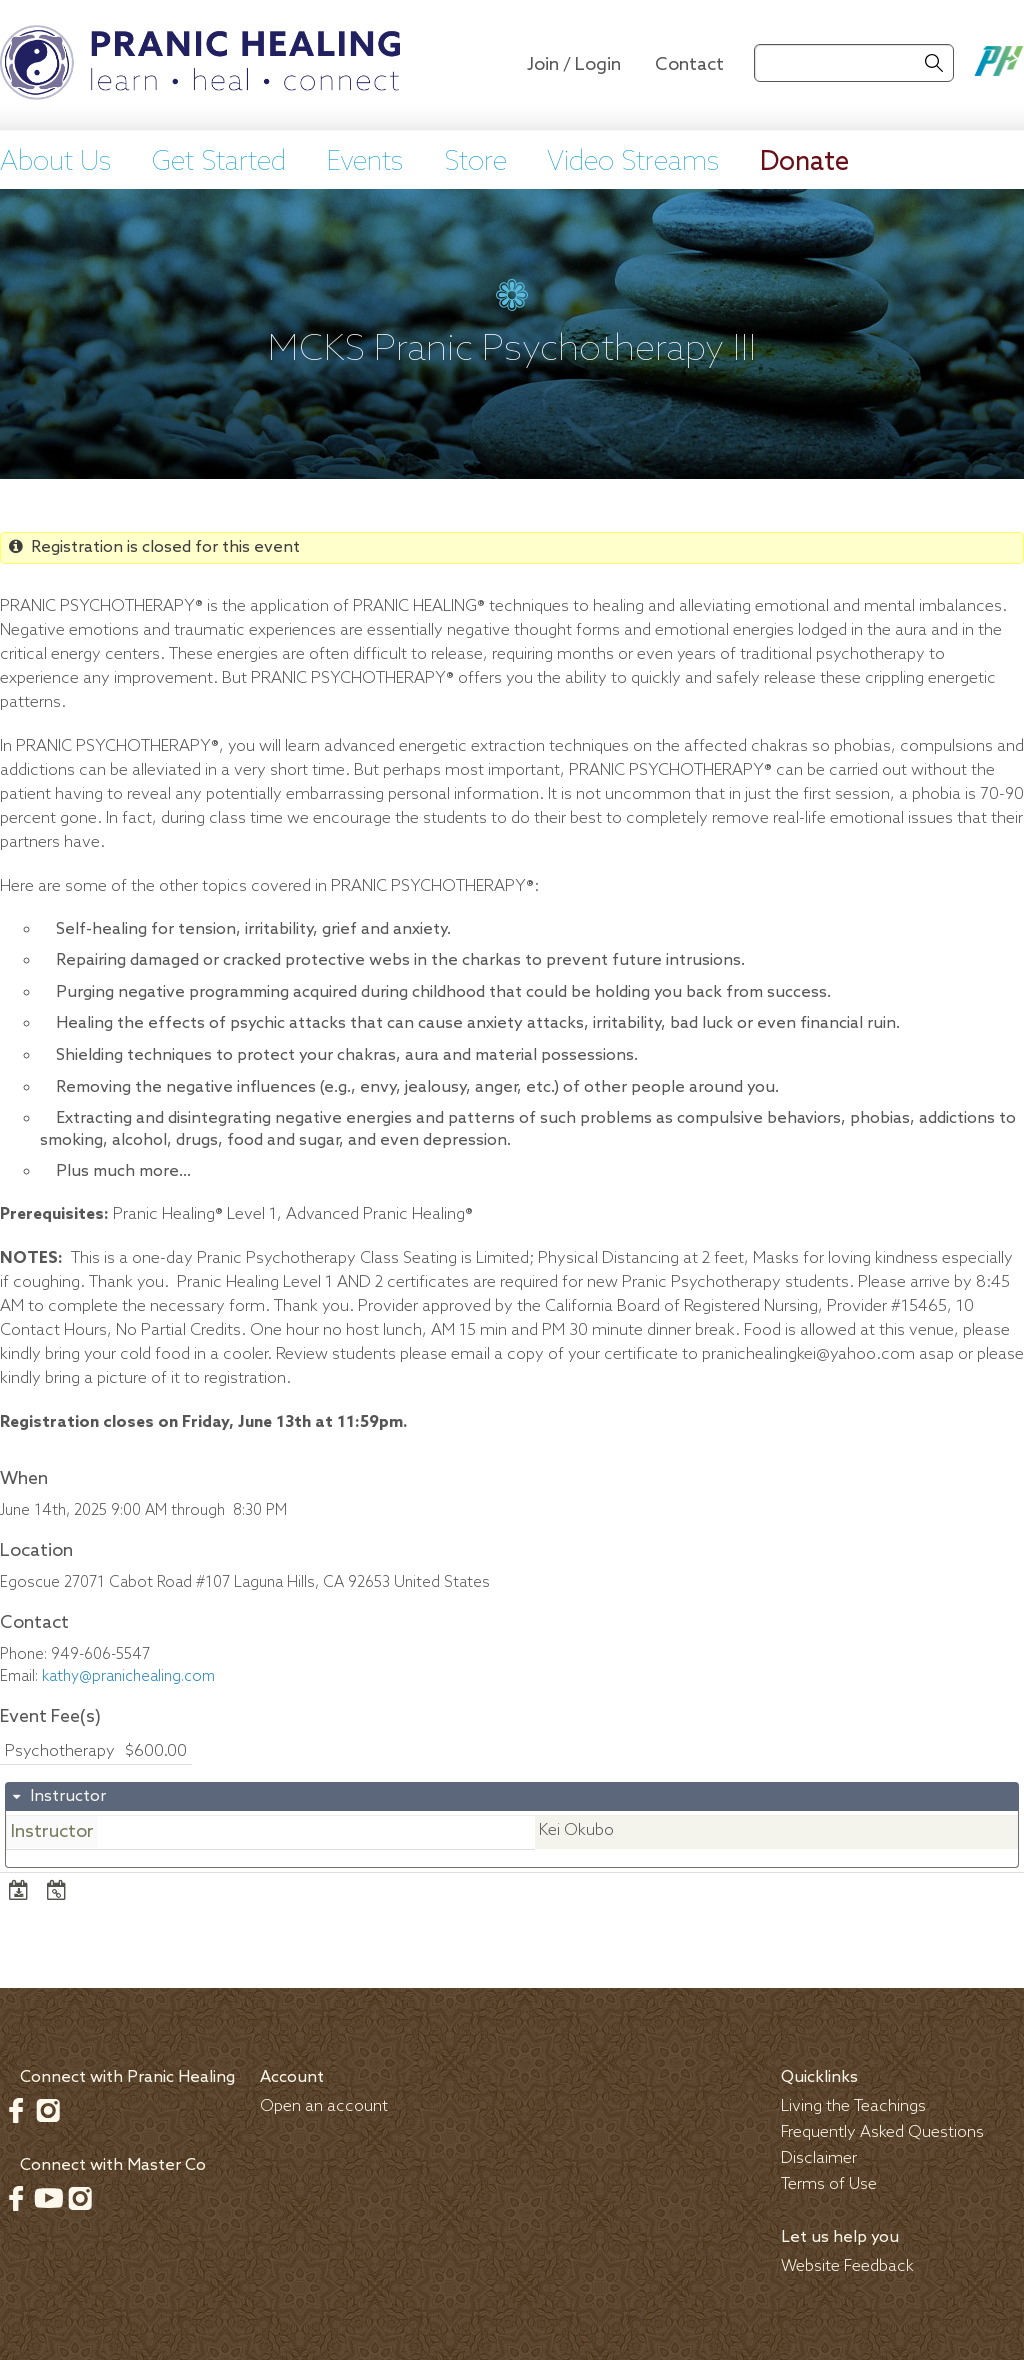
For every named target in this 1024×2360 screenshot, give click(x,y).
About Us (55, 163)
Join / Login (574, 65)
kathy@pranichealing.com (128, 1677)
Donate (804, 163)
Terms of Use (829, 2184)
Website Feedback (847, 2266)
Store (475, 163)
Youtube (48, 2198)
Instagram (48, 2110)
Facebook (16, 2110)
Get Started (219, 163)
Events (365, 163)
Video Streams (633, 163)
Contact (689, 65)
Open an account (324, 2106)
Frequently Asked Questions (882, 2132)
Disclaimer (819, 2158)
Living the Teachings (853, 2106)
